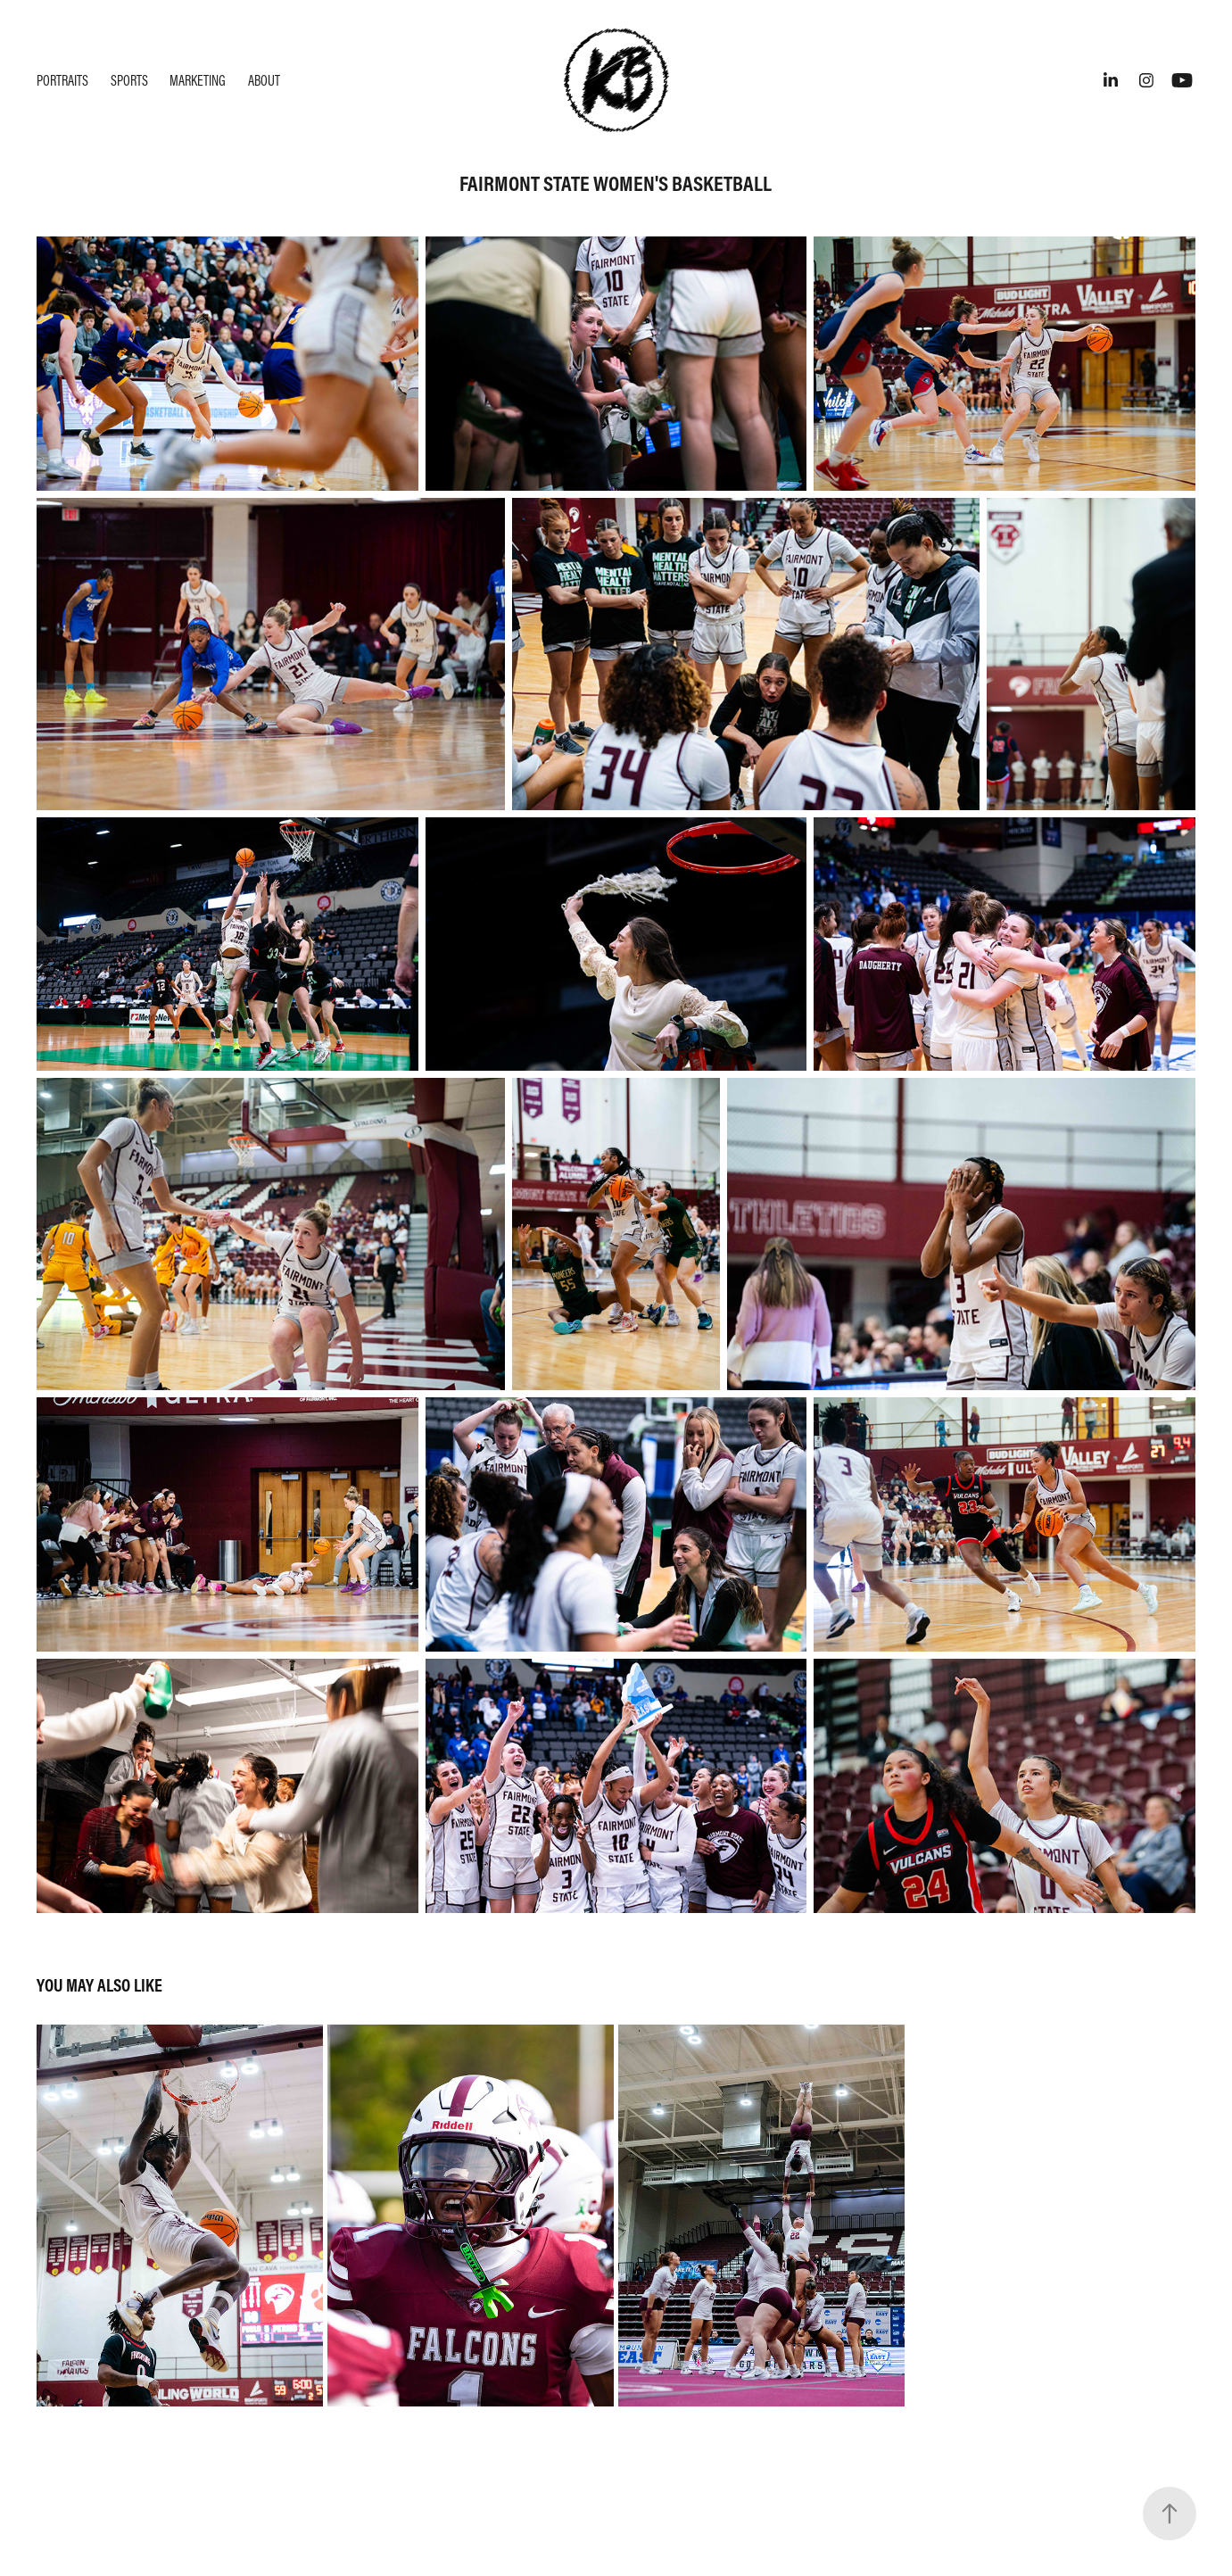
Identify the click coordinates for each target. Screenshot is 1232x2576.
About (264, 80)
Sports (129, 80)
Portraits (62, 80)
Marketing (198, 80)
